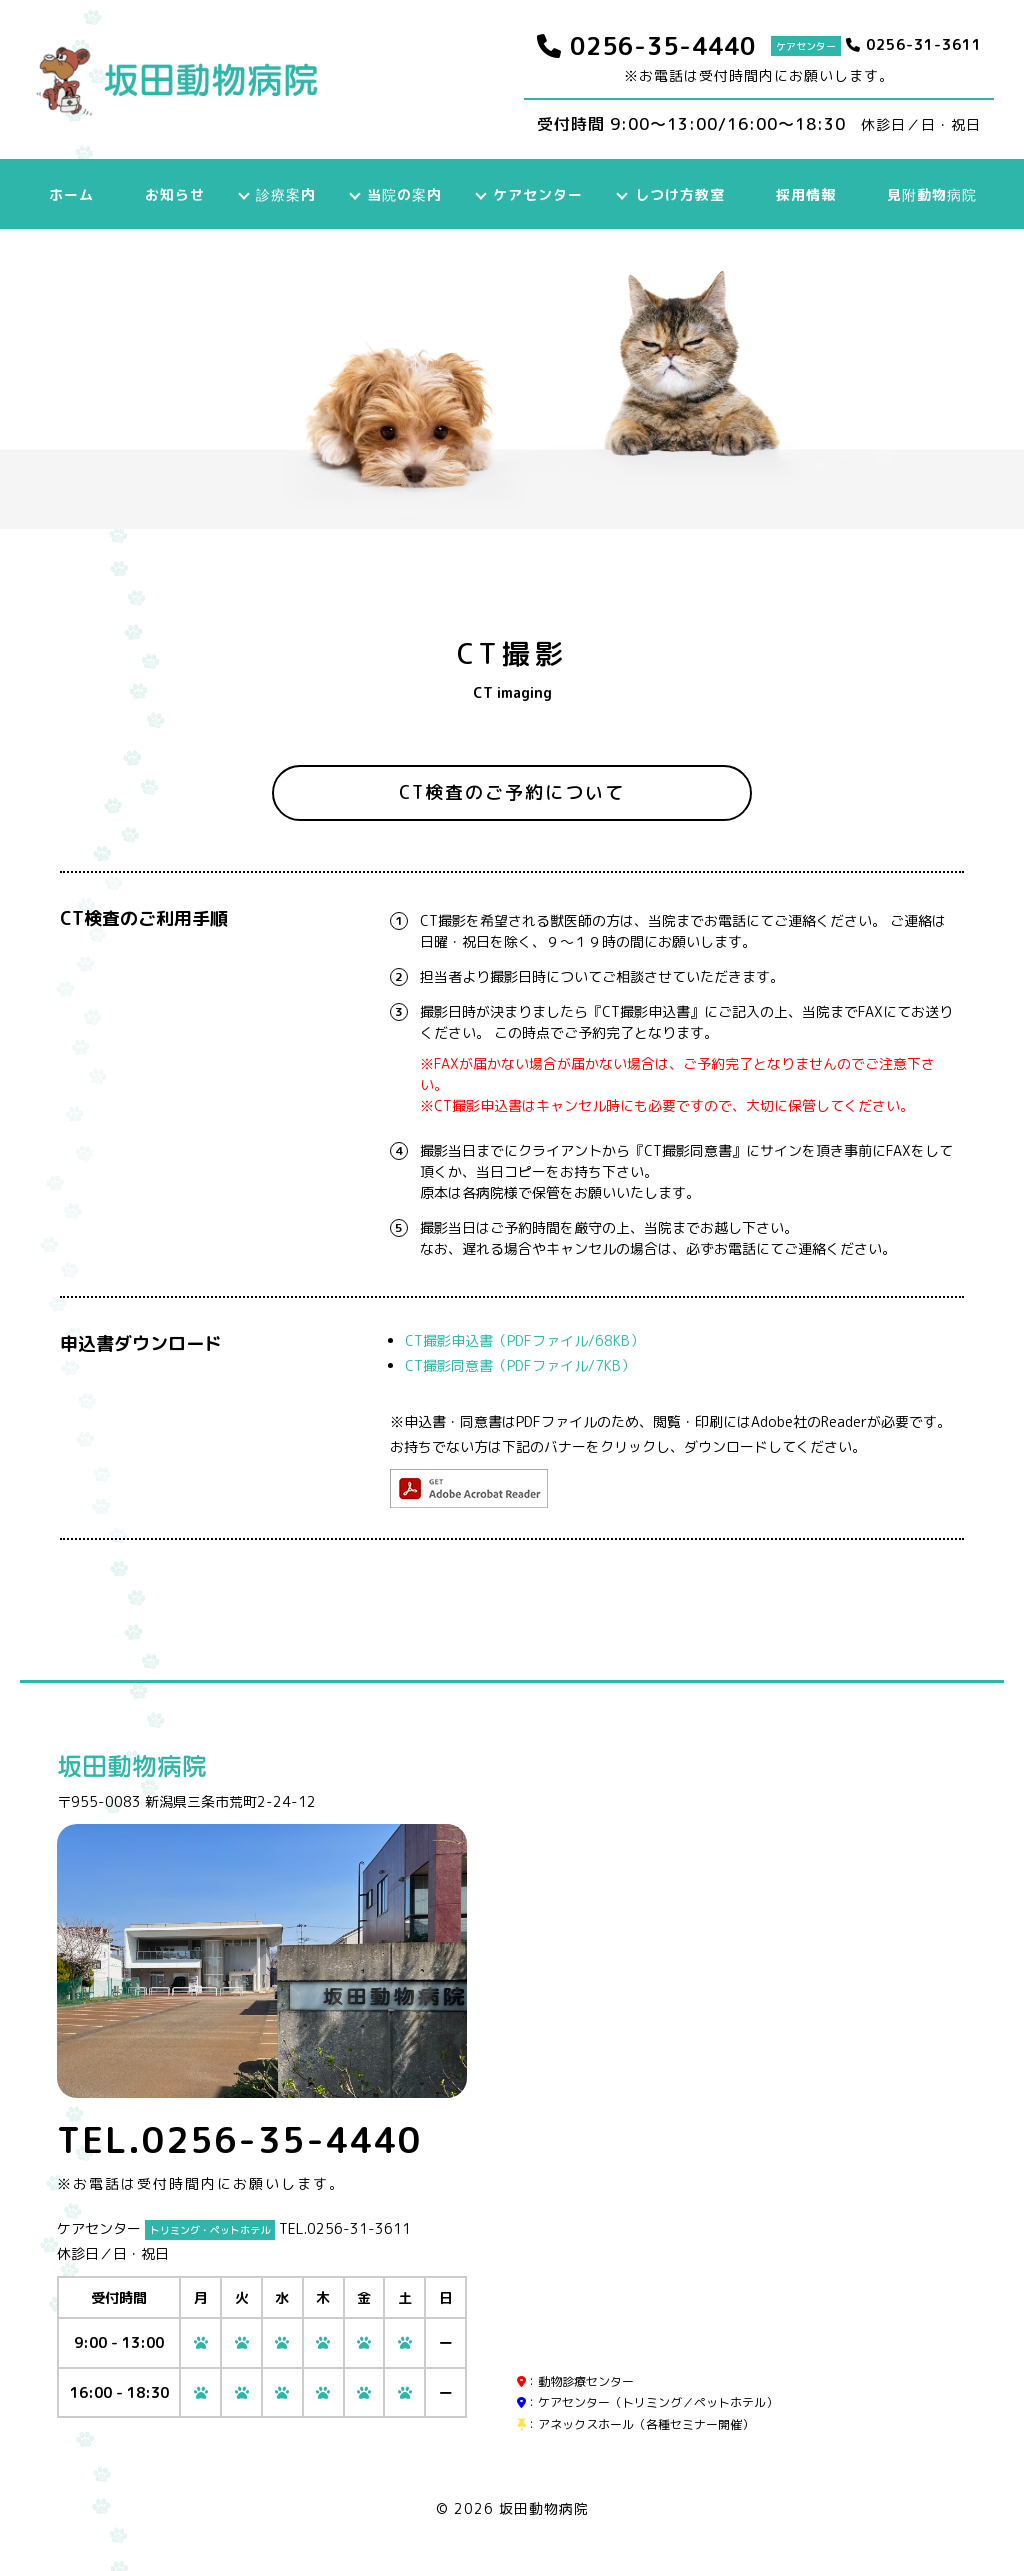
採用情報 (802, 194)
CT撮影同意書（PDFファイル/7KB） (520, 1365)
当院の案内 (404, 194)
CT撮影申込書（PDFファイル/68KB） (524, 1340)
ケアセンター (537, 194)
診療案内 (287, 194)
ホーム (74, 194)
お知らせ (177, 194)
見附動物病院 (927, 194)
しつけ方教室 (677, 194)
